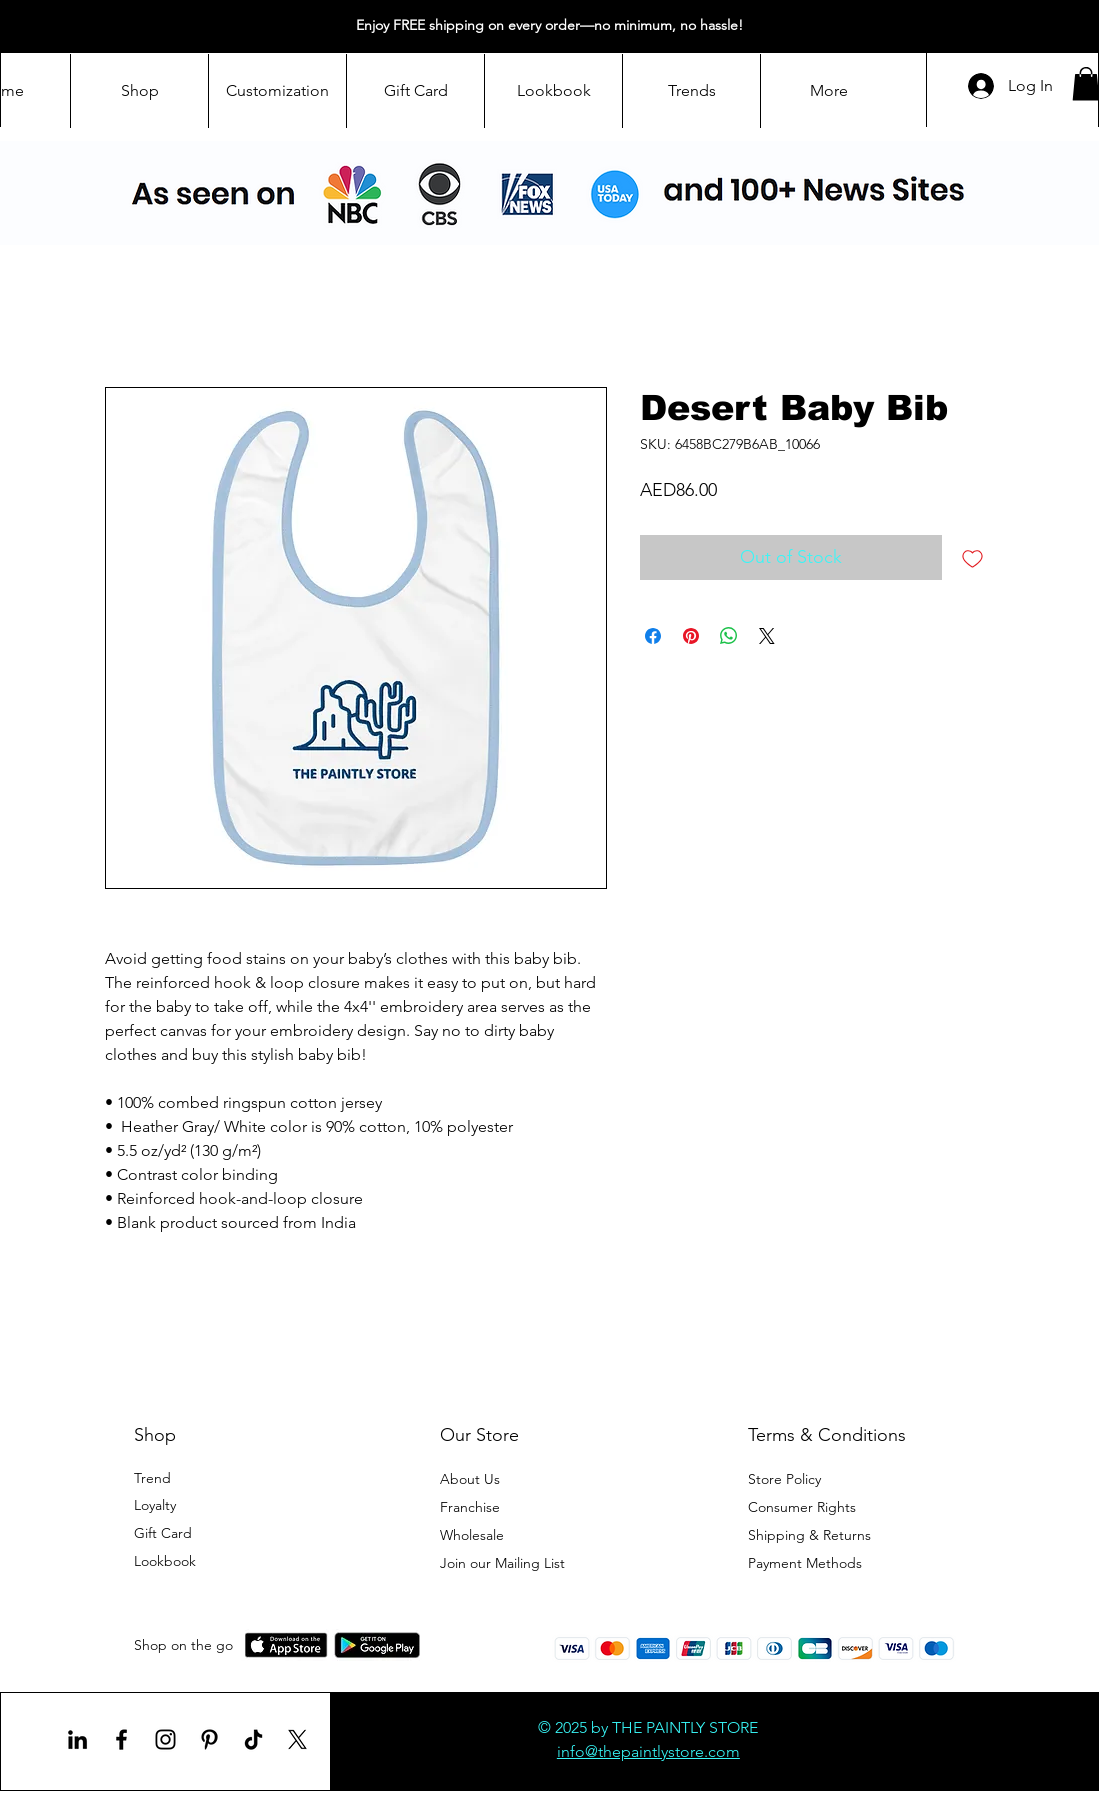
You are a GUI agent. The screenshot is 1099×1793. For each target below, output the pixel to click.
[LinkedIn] (77, 1739)
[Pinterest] (209, 1739)
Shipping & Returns (809, 1535)
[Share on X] (767, 636)
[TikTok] (253, 1739)
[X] (297, 1739)
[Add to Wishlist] (972, 557)
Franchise (470, 1507)
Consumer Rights (802, 1507)
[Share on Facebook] (653, 636)
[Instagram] (165, 1739)
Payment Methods (807, 1563)
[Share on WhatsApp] (729, 636)
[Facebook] (121, 1739)
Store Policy (784, 1479)
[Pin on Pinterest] (691, 636)
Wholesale (474, 1535)
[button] (502, 1563)
